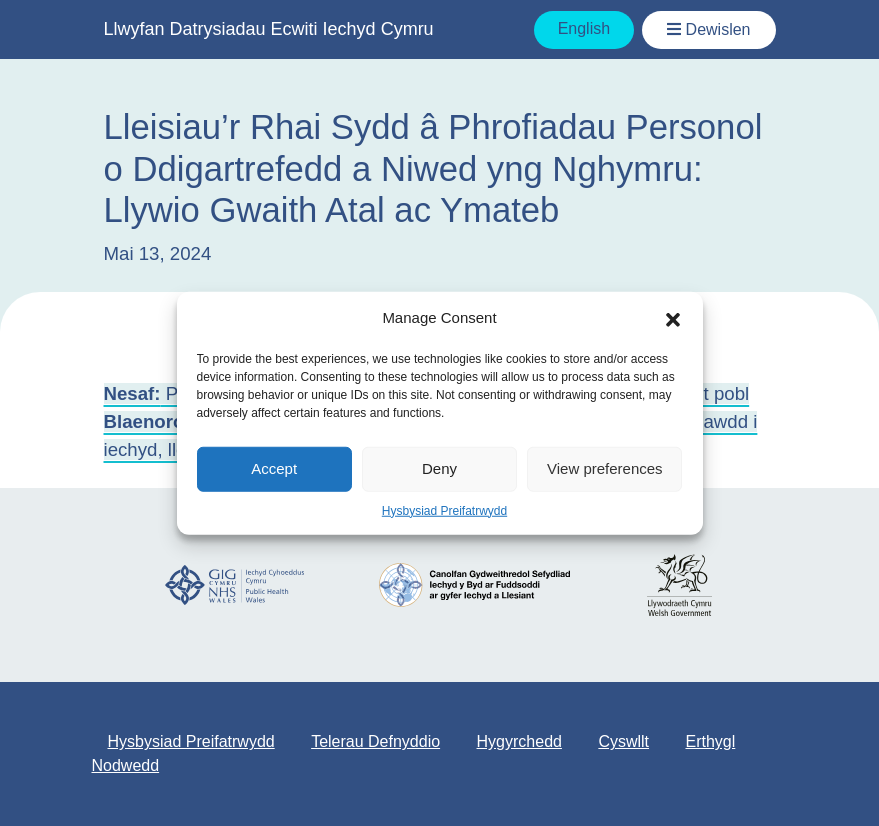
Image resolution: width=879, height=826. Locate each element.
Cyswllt (623, 741)
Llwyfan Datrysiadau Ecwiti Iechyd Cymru (269, 29)
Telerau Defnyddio (375, 741)
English (584, 28)
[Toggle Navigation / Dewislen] (708, 30)
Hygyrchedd (519, 741)
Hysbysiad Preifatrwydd (444, 510)
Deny (439, 468)
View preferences (605, 468)
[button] (673, 318)
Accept (274, 468)
